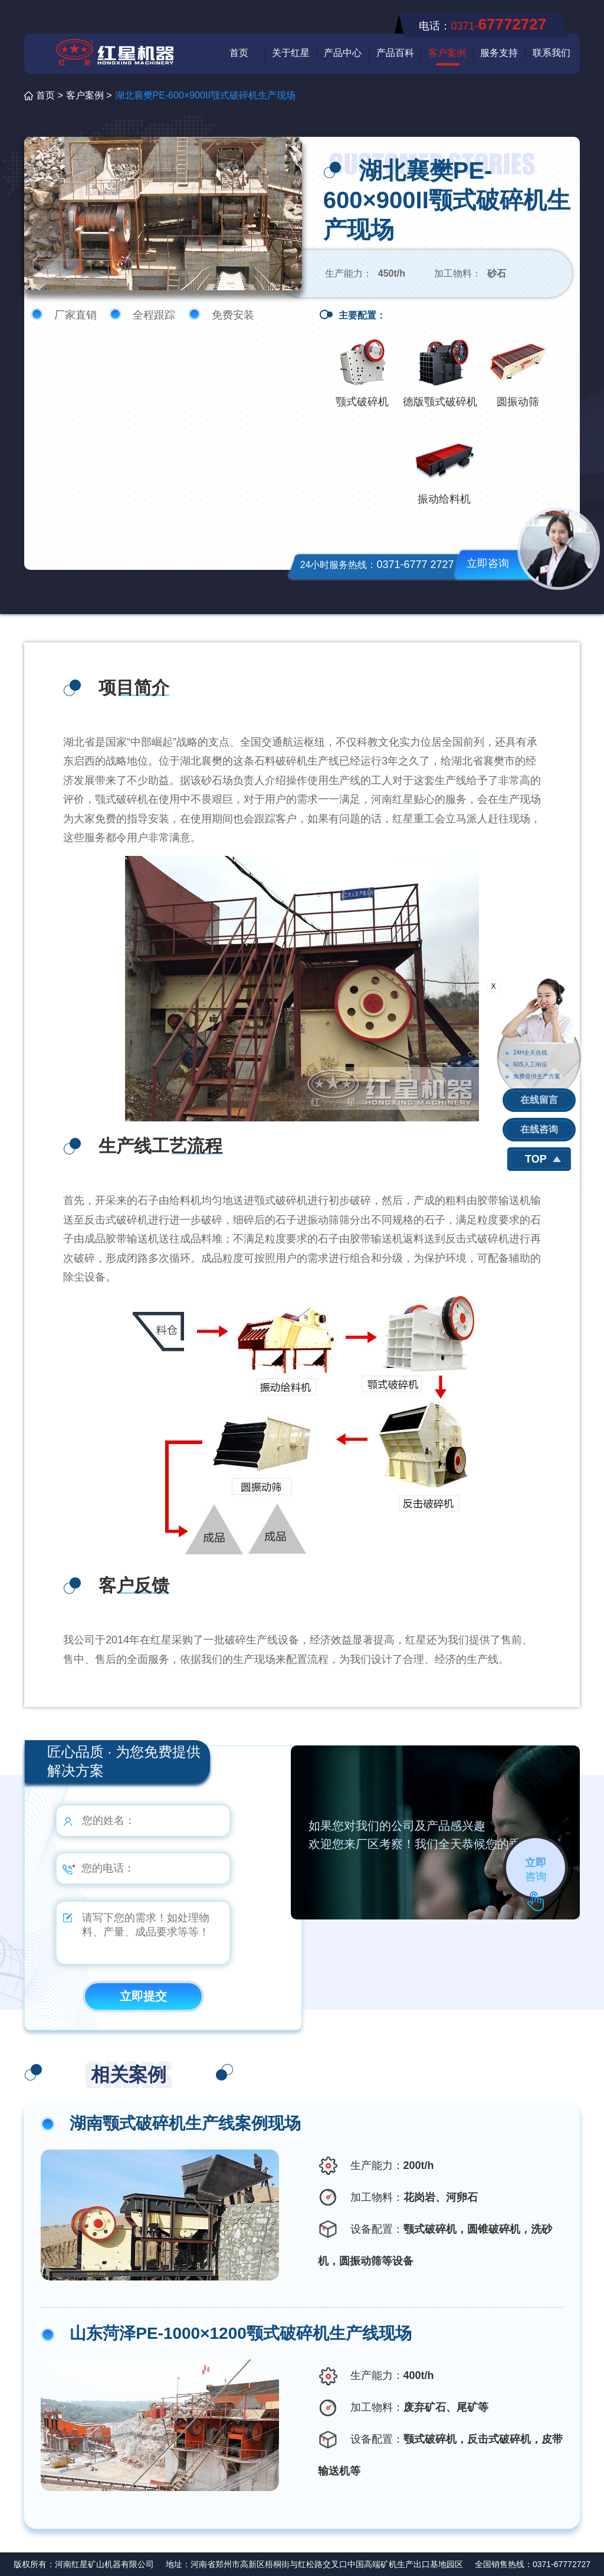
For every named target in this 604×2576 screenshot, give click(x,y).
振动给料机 (444, 499)
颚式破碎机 (362, 402)
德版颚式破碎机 (440, 402)
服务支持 (499, 53)
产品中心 (343, 53)
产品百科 (395, 53)
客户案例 (447, 53)
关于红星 (291, 53)
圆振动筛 (518, 402)
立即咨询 (488, 563)
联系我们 (551, 53)
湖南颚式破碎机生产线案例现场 (185, 2123)
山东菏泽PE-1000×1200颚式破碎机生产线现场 (241, 2333)
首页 (238, 53)
